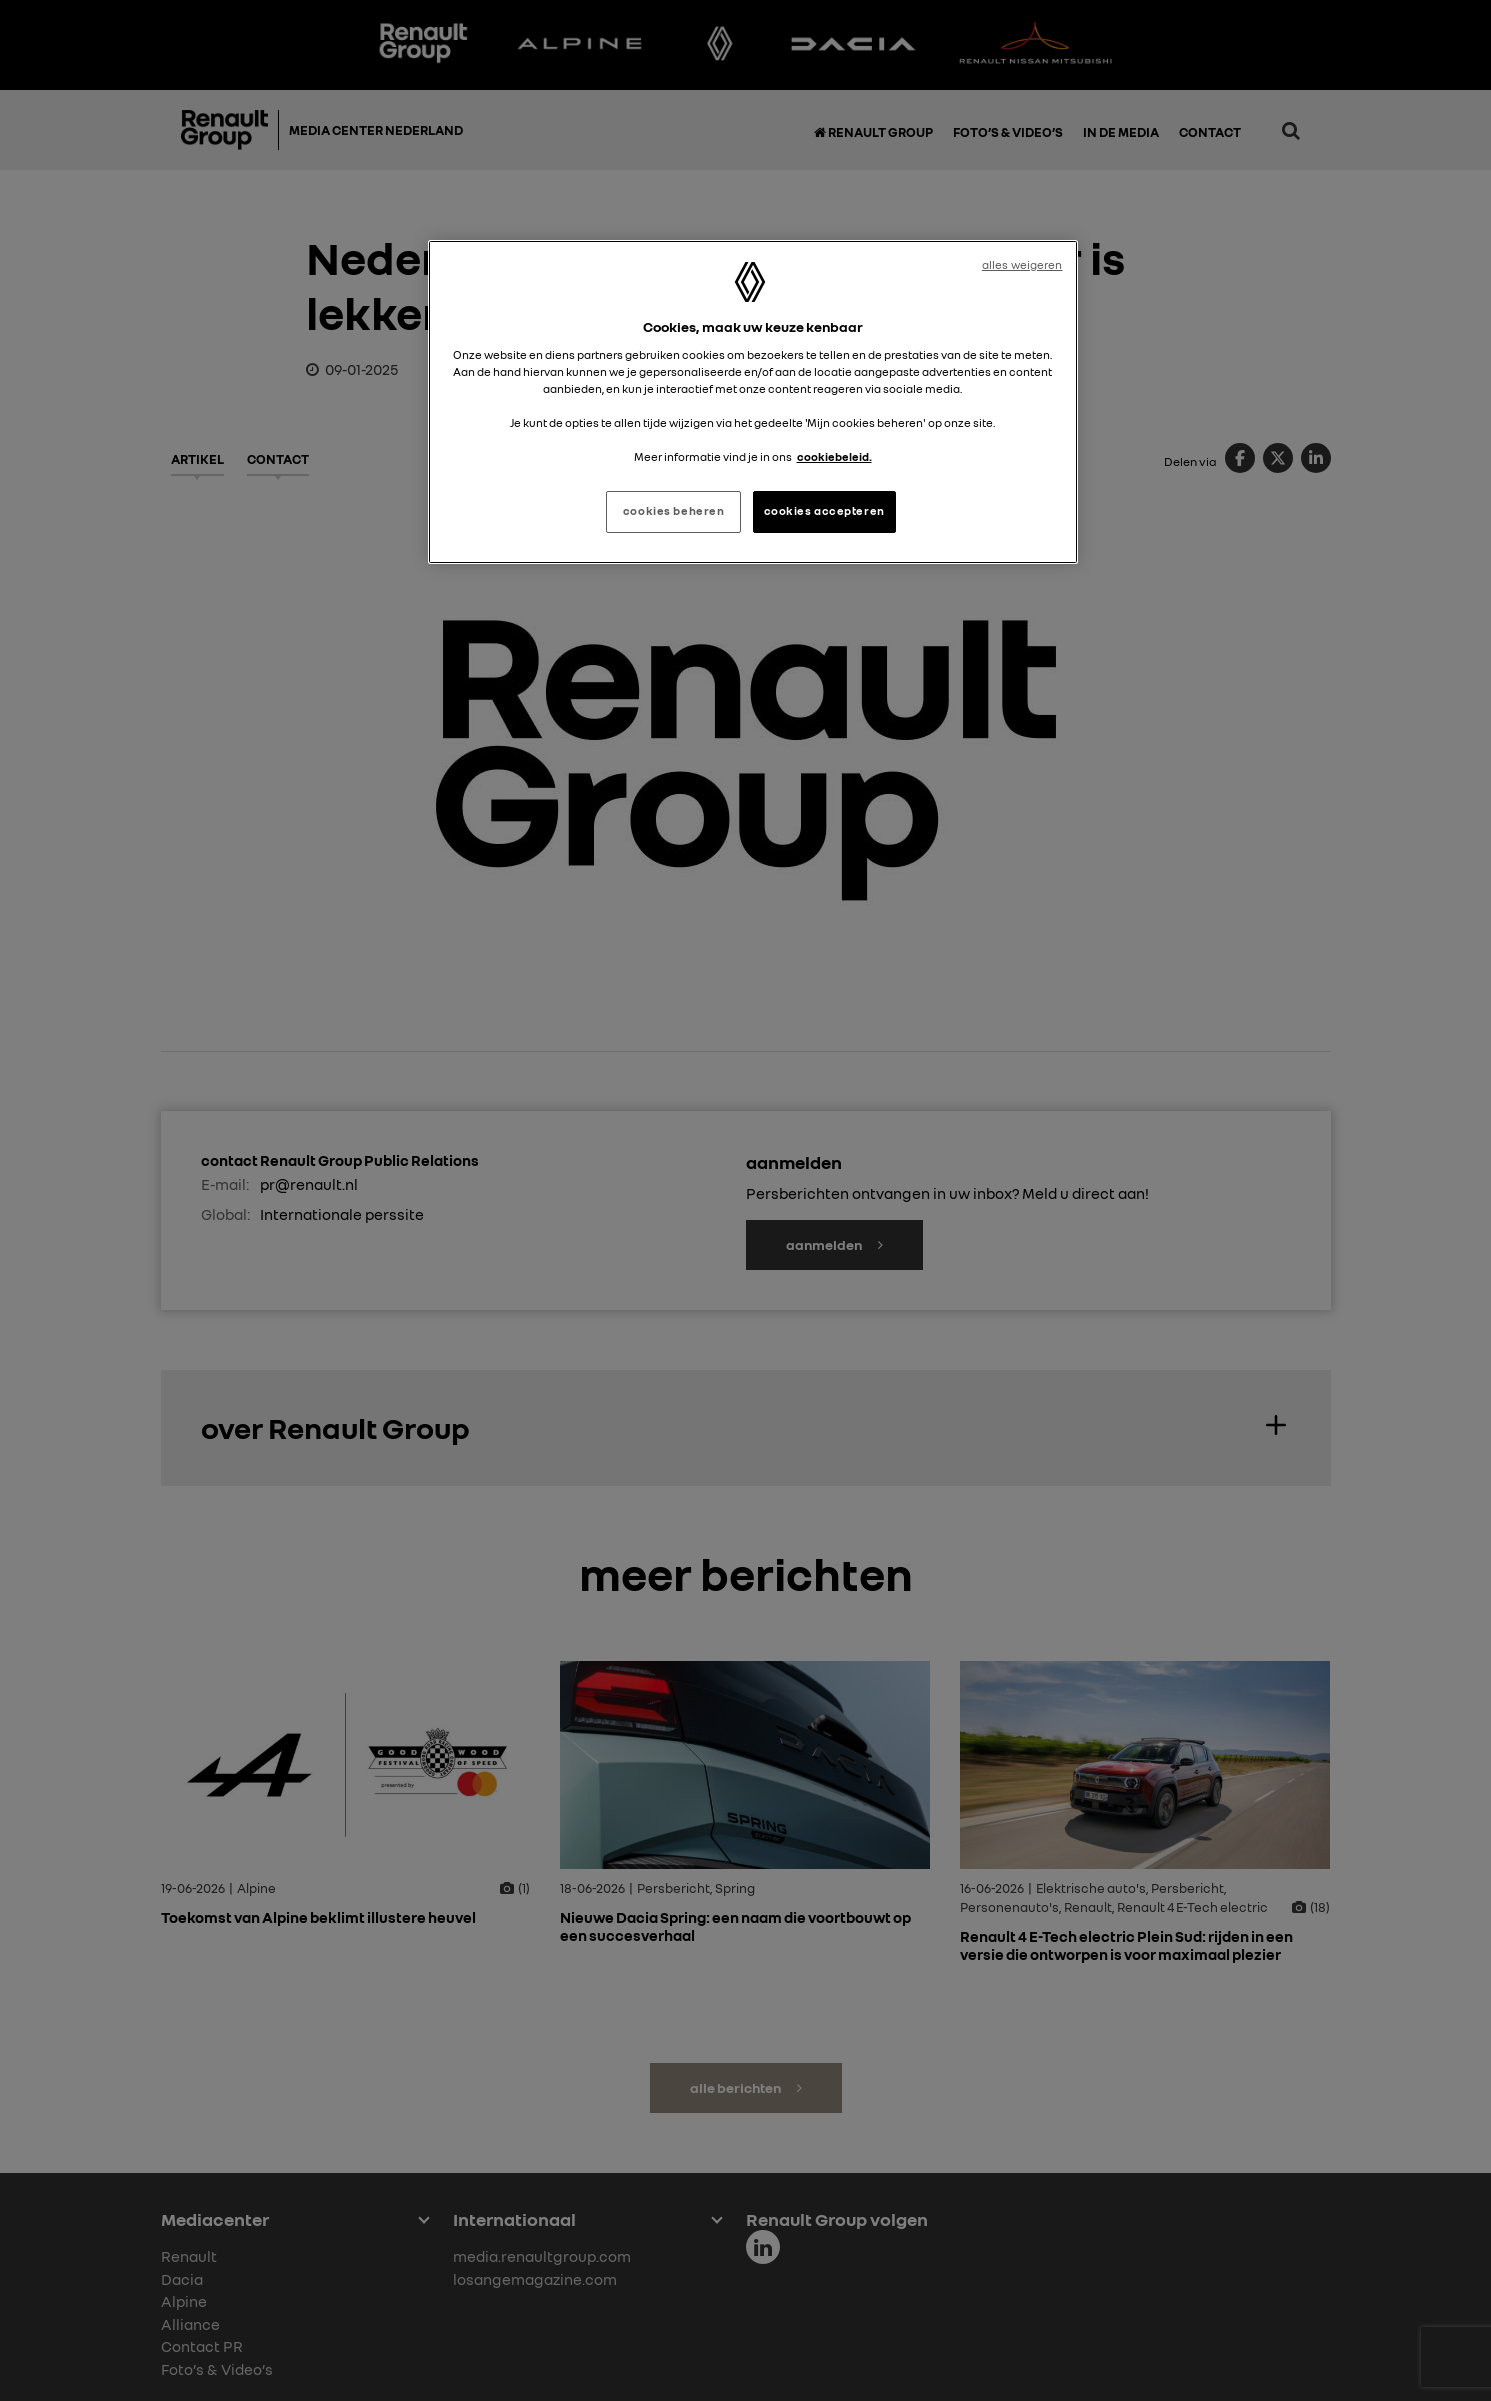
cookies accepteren (824, 511)
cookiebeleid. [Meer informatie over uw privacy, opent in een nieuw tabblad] (834, 457)
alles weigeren (1022, 265)
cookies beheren (674, 511)
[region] (753, 402)
